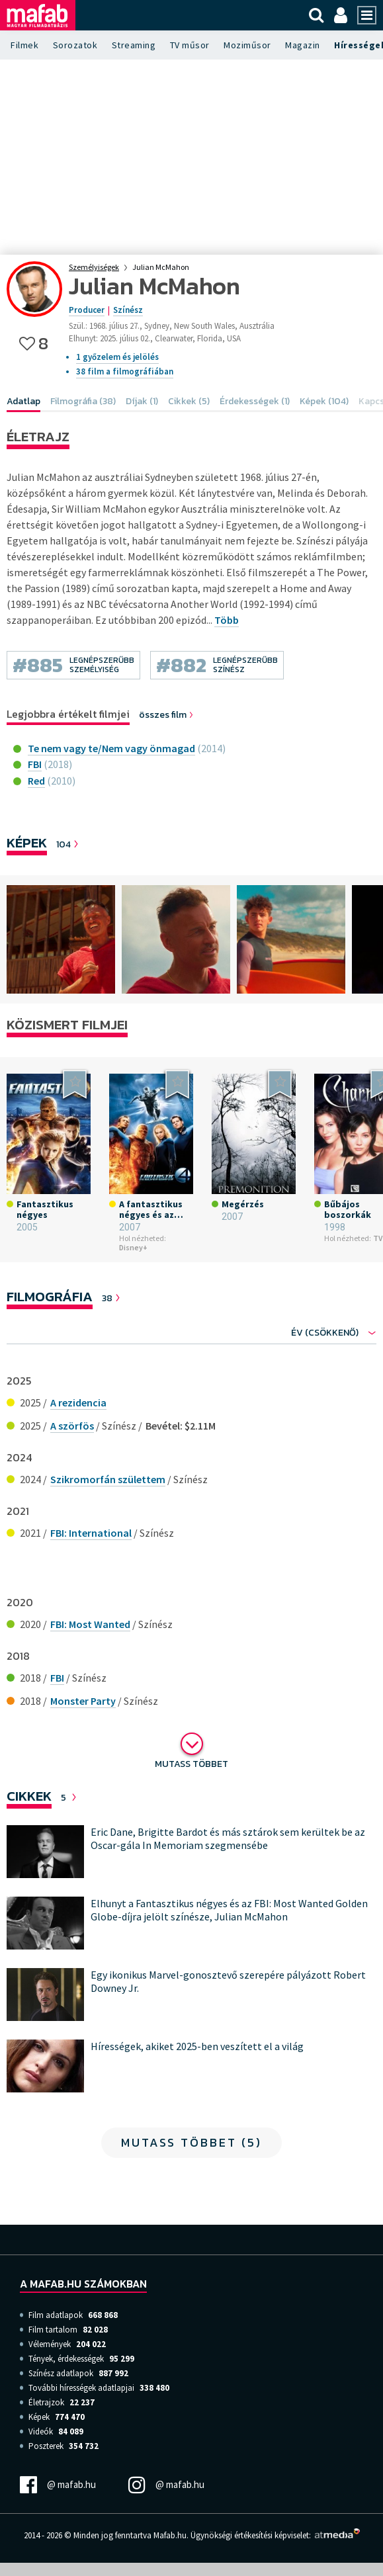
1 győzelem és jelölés (117, 357)
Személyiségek (94, 267)
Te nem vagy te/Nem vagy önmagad (111, 748)
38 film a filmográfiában (124, 371)
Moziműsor (247, 45)
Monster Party (83, 1700)
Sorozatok (75, 45)
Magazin (302, 45)
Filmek (24, 45)
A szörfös (72, 1425)
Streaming (134, 45)
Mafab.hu (170, 2535)
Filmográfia (50, 1296)
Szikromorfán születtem (107, 1479)
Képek (27, 842)
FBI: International (91, 1532)
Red (36, 780)
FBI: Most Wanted (90, 1624)
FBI (35, 764)
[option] (61, 939)
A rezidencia (78, 1402)
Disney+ (133, 1247)
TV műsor (190, 45)
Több (226, 619)
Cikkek (29, 1795)
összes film (166, 715)
